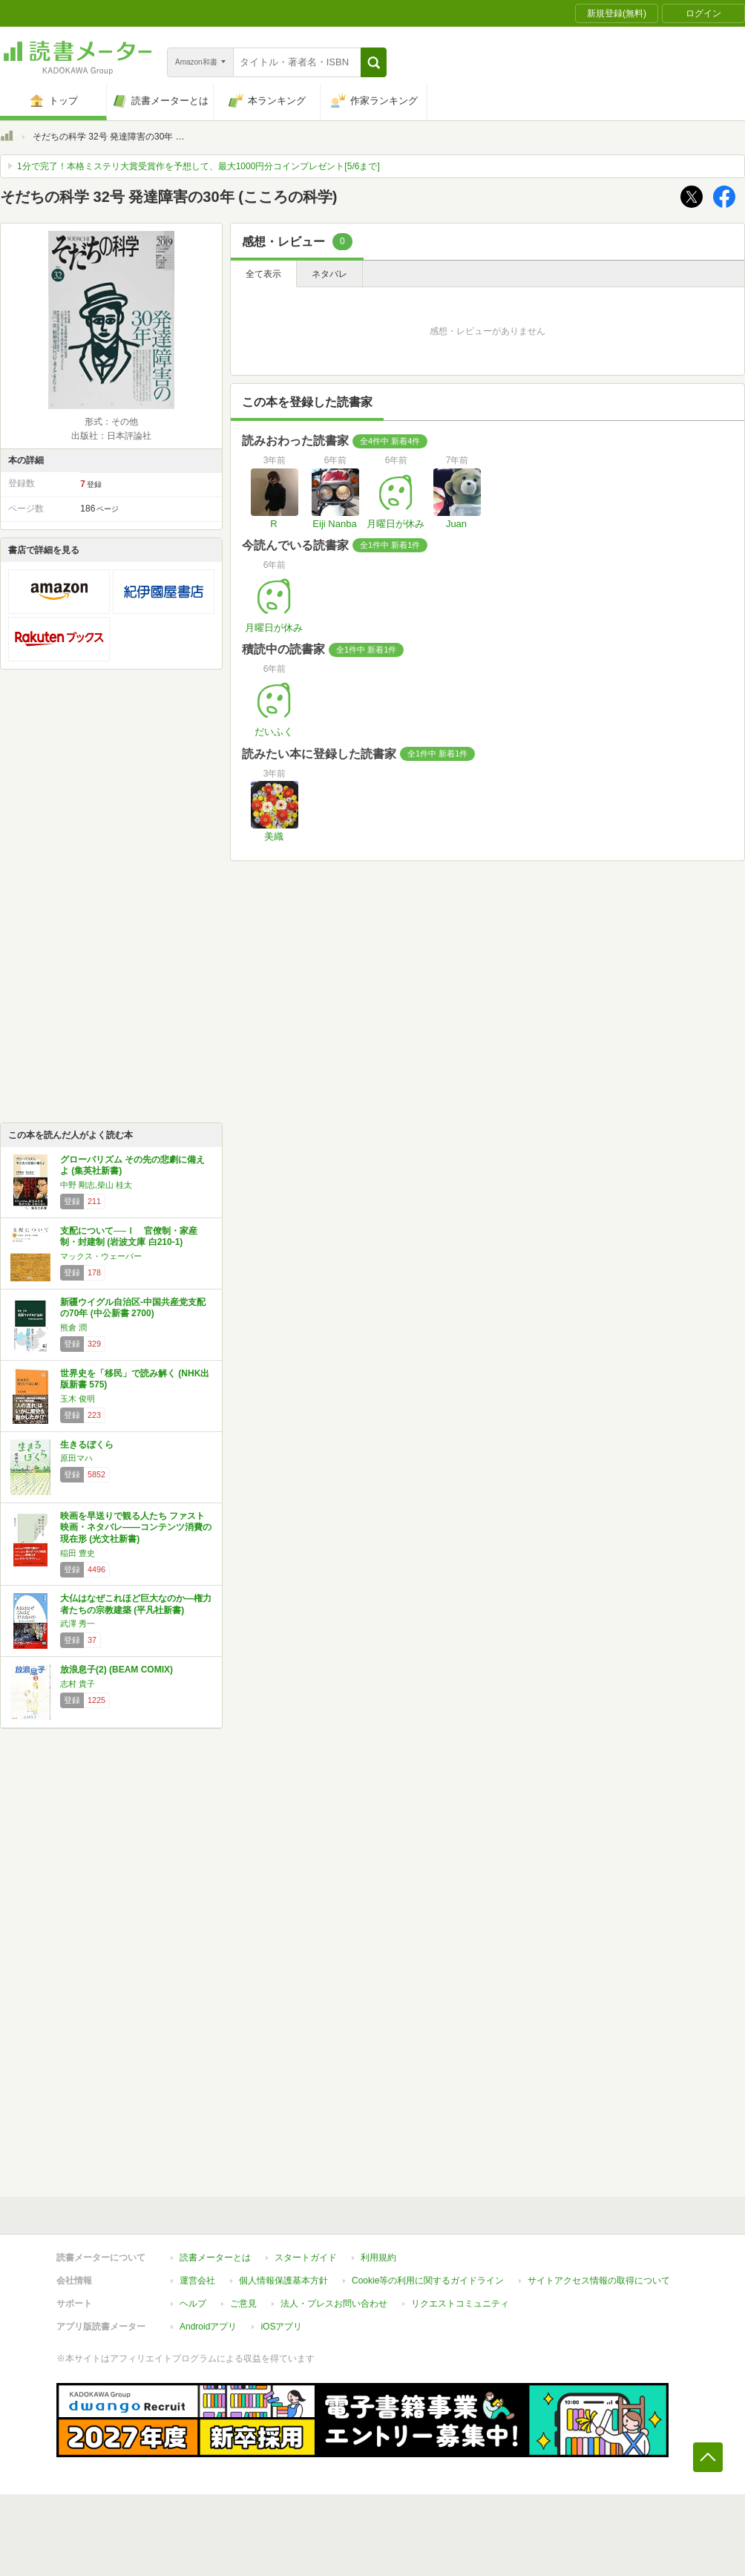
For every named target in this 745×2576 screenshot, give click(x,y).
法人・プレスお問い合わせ (333, 2303)
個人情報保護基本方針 (283, 2280)
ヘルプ (193, 2303)
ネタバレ (329, 274)
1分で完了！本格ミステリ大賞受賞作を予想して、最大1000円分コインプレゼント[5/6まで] (198, 166)
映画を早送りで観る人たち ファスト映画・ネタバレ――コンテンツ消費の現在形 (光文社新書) (135, 1527)
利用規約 (378, 2257)
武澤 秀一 (77, 1623)
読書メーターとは (215, 2257)
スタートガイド (306, 2257)
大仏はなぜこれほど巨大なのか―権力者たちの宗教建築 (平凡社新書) (135, 1604)
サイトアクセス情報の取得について (599, 2280)
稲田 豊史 (77, 1553)
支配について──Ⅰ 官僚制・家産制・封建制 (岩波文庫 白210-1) (128, 1237)
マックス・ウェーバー (101, 1256)
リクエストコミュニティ (460, 2303)
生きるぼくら (87, 1444)
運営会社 (197, 2280)
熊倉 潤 (73, 1327)
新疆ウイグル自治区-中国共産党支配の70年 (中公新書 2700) (133, 1308)
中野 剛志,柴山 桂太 (96, 1184)
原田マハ (76, 1458)
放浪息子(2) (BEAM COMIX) (116, 1669)
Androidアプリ (208, 2326)
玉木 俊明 (77, 1398)
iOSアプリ (281, 2326)
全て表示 (263, 274)
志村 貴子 (77, 1683)
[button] (374, 62)
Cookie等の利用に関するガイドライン (428, 2280)
